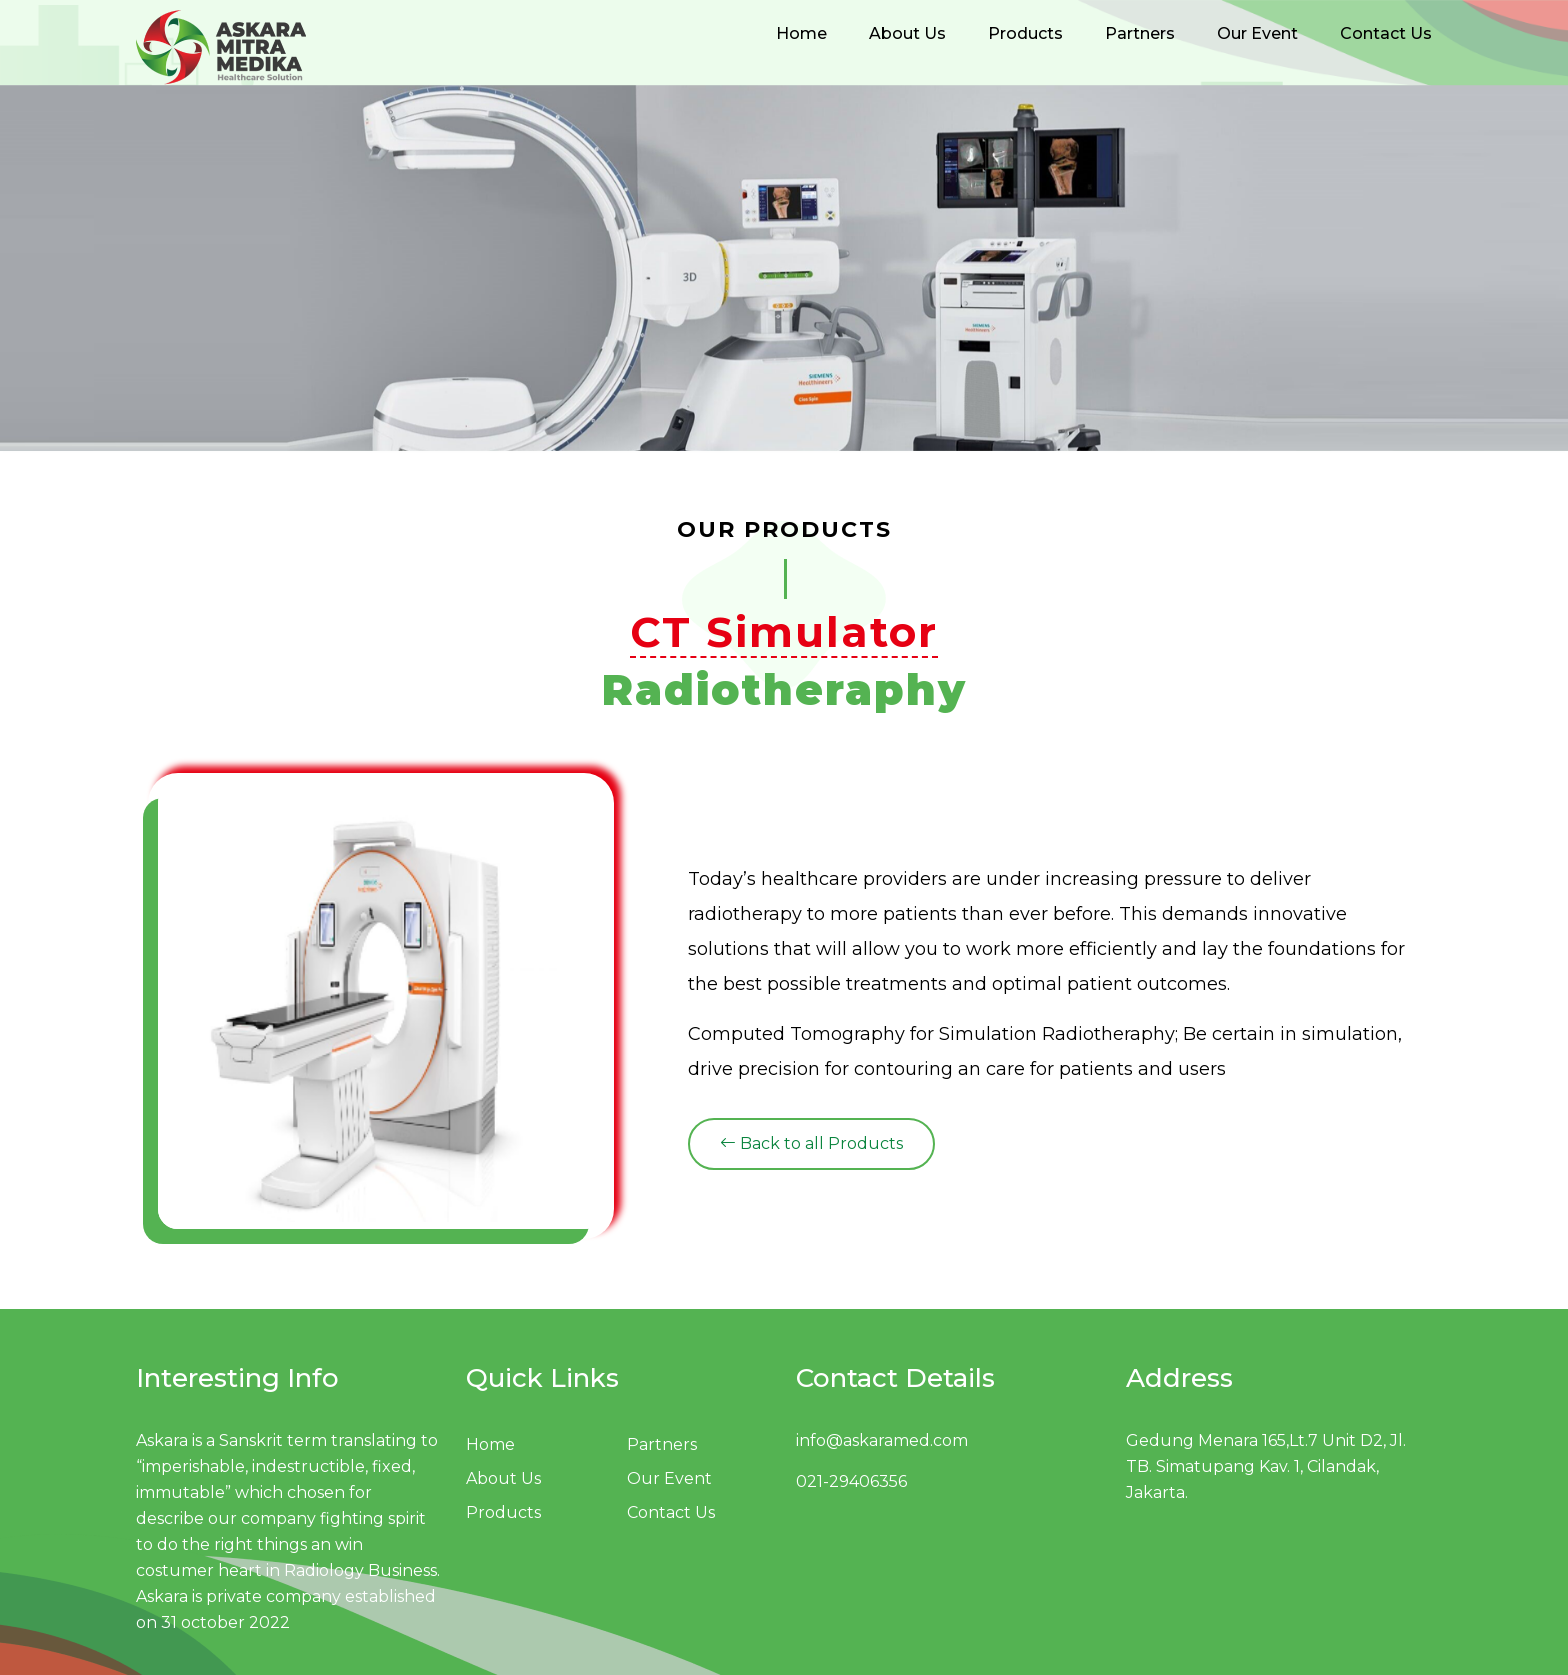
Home (801, 33)
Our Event (1257, 33)
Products (1025, 33)
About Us (907, 33)
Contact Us (1386, 33)
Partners (1140, 33)
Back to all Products (811, 1143)
